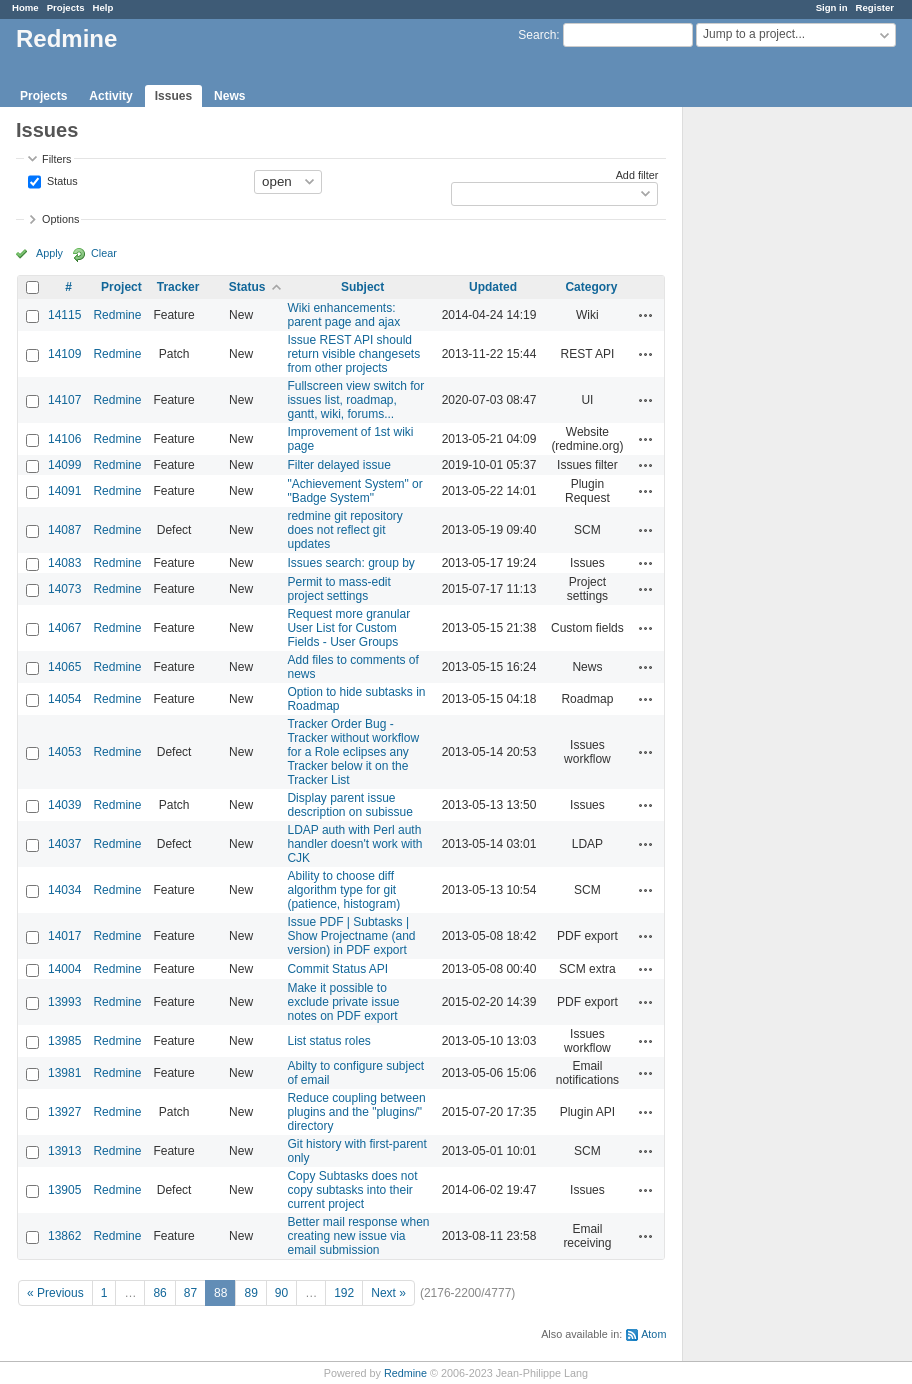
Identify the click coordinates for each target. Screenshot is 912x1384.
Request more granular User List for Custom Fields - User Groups (348, 628)
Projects (66, 7)
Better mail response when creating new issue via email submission (358, 1236)
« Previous (55, 1293)
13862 (64, 1236)
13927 (64, 1112)
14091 (64, 491)
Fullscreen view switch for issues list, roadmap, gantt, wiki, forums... (355, 400)
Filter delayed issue (338, 465)
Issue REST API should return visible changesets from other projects (353, 354)
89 (250, 1293)
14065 (64, 667)
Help (103, 7)
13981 (64, 1073)
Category (591, 287)
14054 (64, 699)
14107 (64, 400)
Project (121, 287)
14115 (64, 315)
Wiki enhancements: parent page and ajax (343, 315)
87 (190, 1293)
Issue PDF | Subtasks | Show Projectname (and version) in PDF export (351, 936)
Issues (173, 96)
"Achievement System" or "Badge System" (354, 491)
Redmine (117, 315)
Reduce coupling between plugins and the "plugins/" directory (356, 1112)
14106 (64, 439)
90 (281, 1293)
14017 (64, 936)
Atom (653, 1334)
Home (25, 7)
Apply (49, 253)
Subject (362, 287)
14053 (64, 752)
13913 (64, 1151)
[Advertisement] (783, 421)
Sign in (832, 7)
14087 (64, 530)
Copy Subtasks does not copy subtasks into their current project (352, 1190)
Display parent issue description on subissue (349, 805)
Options (60, 219)
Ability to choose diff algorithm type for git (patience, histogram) (343, 890)
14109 (64, 354)
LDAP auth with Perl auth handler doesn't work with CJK (354, 844)
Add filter (637, 175)
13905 (64, 1190)
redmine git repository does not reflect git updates (344, 530)
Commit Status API (337, 969)
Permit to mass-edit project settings (338, 589)
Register (875, 7)
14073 (64, 589)
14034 (64, 890)
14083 (64, 563)
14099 (64, 465)
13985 (64, 1041)
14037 (64, 844)
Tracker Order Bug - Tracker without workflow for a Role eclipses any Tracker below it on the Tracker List (353, 752)
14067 (64, 628)
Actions (646, 315)
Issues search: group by (350, 563)
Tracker (178, 287)
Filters (56, 159)
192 (344, 1293)
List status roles (328, 1041)
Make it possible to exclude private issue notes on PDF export (343, 1002)
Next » (388, 1293)
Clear (104, 253)
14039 (64, 805)
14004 (64, 969)
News (229, 96)
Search (537, 35)
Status (61, 180)
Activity (110, 96)
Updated (493, 287)
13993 (64, 1002)
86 (159, 1293)
